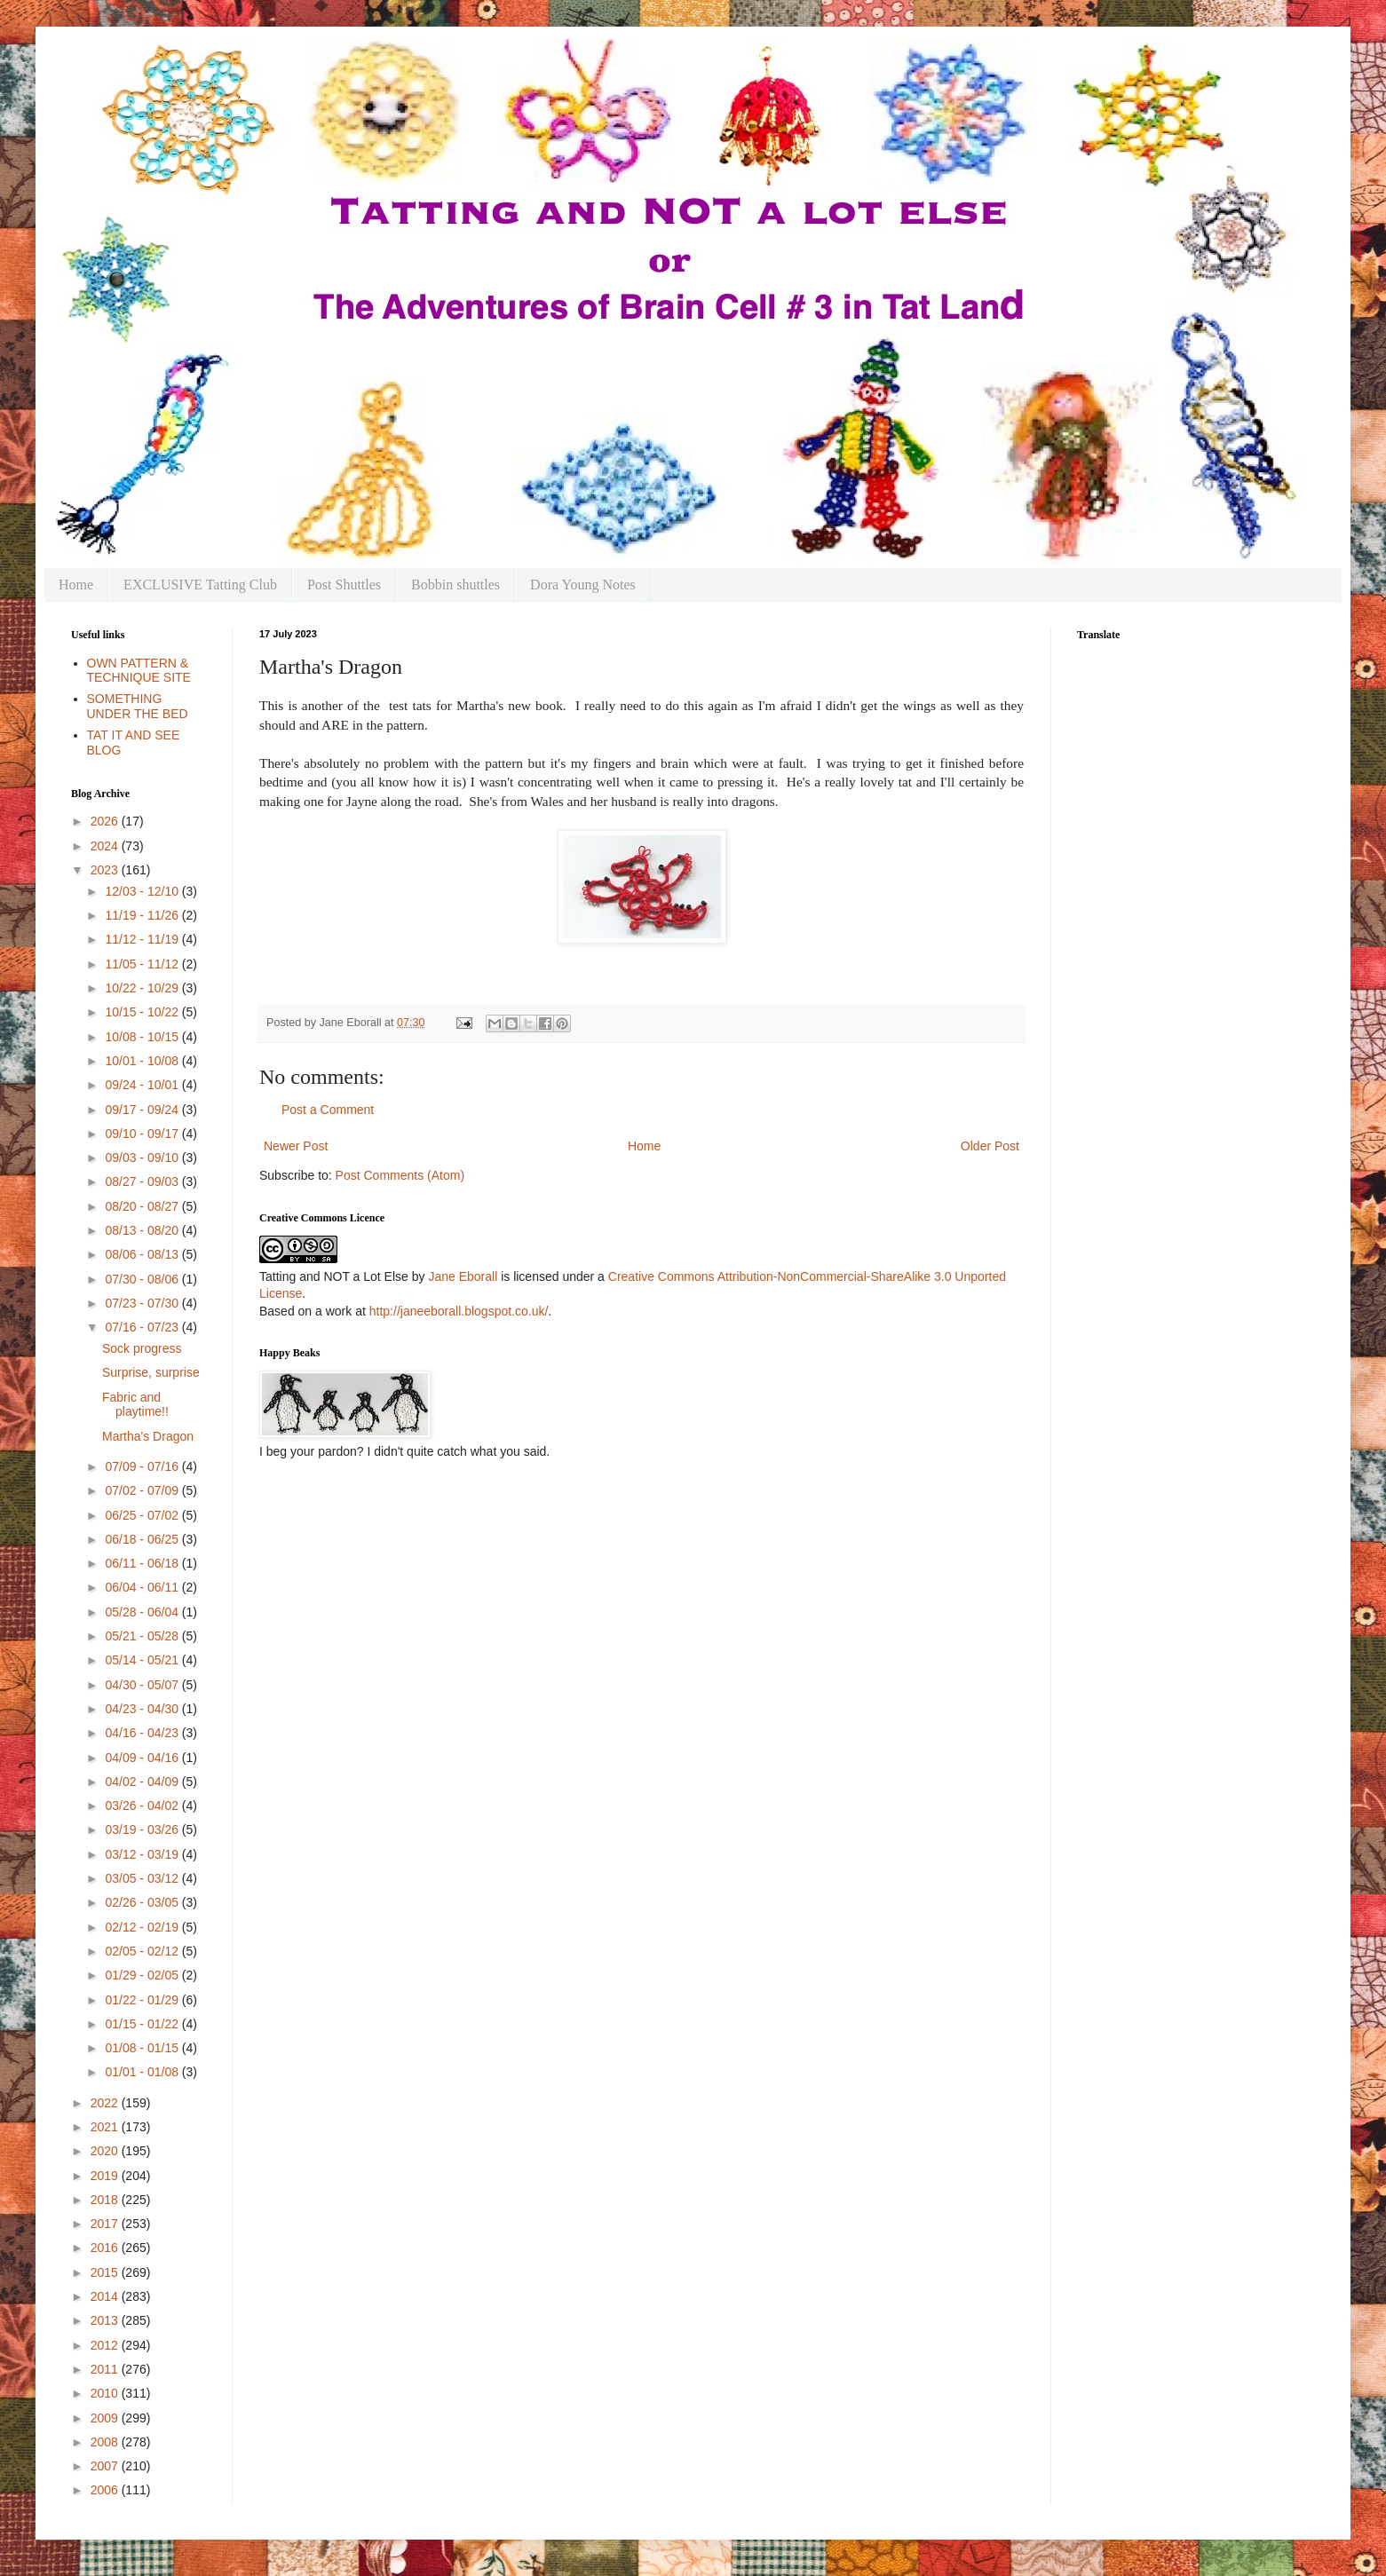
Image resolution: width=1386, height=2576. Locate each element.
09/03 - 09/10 (143, 1157)
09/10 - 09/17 (143, 1133)
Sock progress (141, 1348)
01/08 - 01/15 (143, 2048)
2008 (106, 2442)
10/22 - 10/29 (143, 988)
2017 (106, 2223)
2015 (106, 2272)
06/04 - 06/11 (143, 1587)
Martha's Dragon (148, 1436)
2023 (106, 870)
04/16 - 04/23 (143, 1733)
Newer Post (296, 1146)
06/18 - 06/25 (143, 1539)
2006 (106, 2490)
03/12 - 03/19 (143, 1854)
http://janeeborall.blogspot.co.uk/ (459, 1311)
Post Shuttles (344, 584)
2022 (106, 2103)
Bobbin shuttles (455, 584)
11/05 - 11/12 (143, 964)
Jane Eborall (462, 1276)
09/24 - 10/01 (143, 1085)
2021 (106, 2127)
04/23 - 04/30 (143, 1709)
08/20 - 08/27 (143, 1206)
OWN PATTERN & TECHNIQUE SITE (139, 670)
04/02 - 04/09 (143, 1781)
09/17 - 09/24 (143, 1109)
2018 (106, 2200)
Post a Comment (327, 1109)
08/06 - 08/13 (143, 1254)
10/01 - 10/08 (143, 1061)
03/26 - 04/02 (143, 1805)
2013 (106, 2320)
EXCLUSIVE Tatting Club (200, 584)
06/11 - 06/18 (143, 1563)
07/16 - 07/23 (143, 1327)
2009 (106, 2418)
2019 (106, 2176)
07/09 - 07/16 (143, 1466)
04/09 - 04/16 (143, 1757)
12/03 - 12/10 (143, 891)
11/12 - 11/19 (143, 939)
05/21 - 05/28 (143, 1636)
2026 (106, 821)
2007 (106, 2466)
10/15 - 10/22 (143, 1012)
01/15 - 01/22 (143, 2024)
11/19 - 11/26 (143, 915)
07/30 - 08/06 (143, 1279)
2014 (106, 2296)
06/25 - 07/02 (143, 1515)
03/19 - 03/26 (143, 1829)
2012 (106, 2345)
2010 (106, 2393)
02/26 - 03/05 (143, 1902)
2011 (106, 2369)
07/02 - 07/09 (143, 1490)
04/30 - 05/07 (143, 1685)
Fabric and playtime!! (135, 1404)
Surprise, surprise (151, 1372)
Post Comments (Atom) (400, 1175)
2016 (106, 2247)
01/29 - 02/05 (143, 1975)
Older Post (990, 1146)
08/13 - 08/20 (143, 1230)
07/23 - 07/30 (143, 1303)
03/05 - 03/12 (143, 1878)
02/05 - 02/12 (143, 1951)
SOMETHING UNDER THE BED (137, 706)
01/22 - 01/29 (143, 2000)
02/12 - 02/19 (143, 1927)
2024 (106, 846)
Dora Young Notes (583, 584)
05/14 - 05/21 (143, 1660)
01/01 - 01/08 (143, 2072)
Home (76, 584)
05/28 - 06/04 (143, 1612)
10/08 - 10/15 (143, 1037)
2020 (106, 2151)
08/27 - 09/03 (143, 1181)
